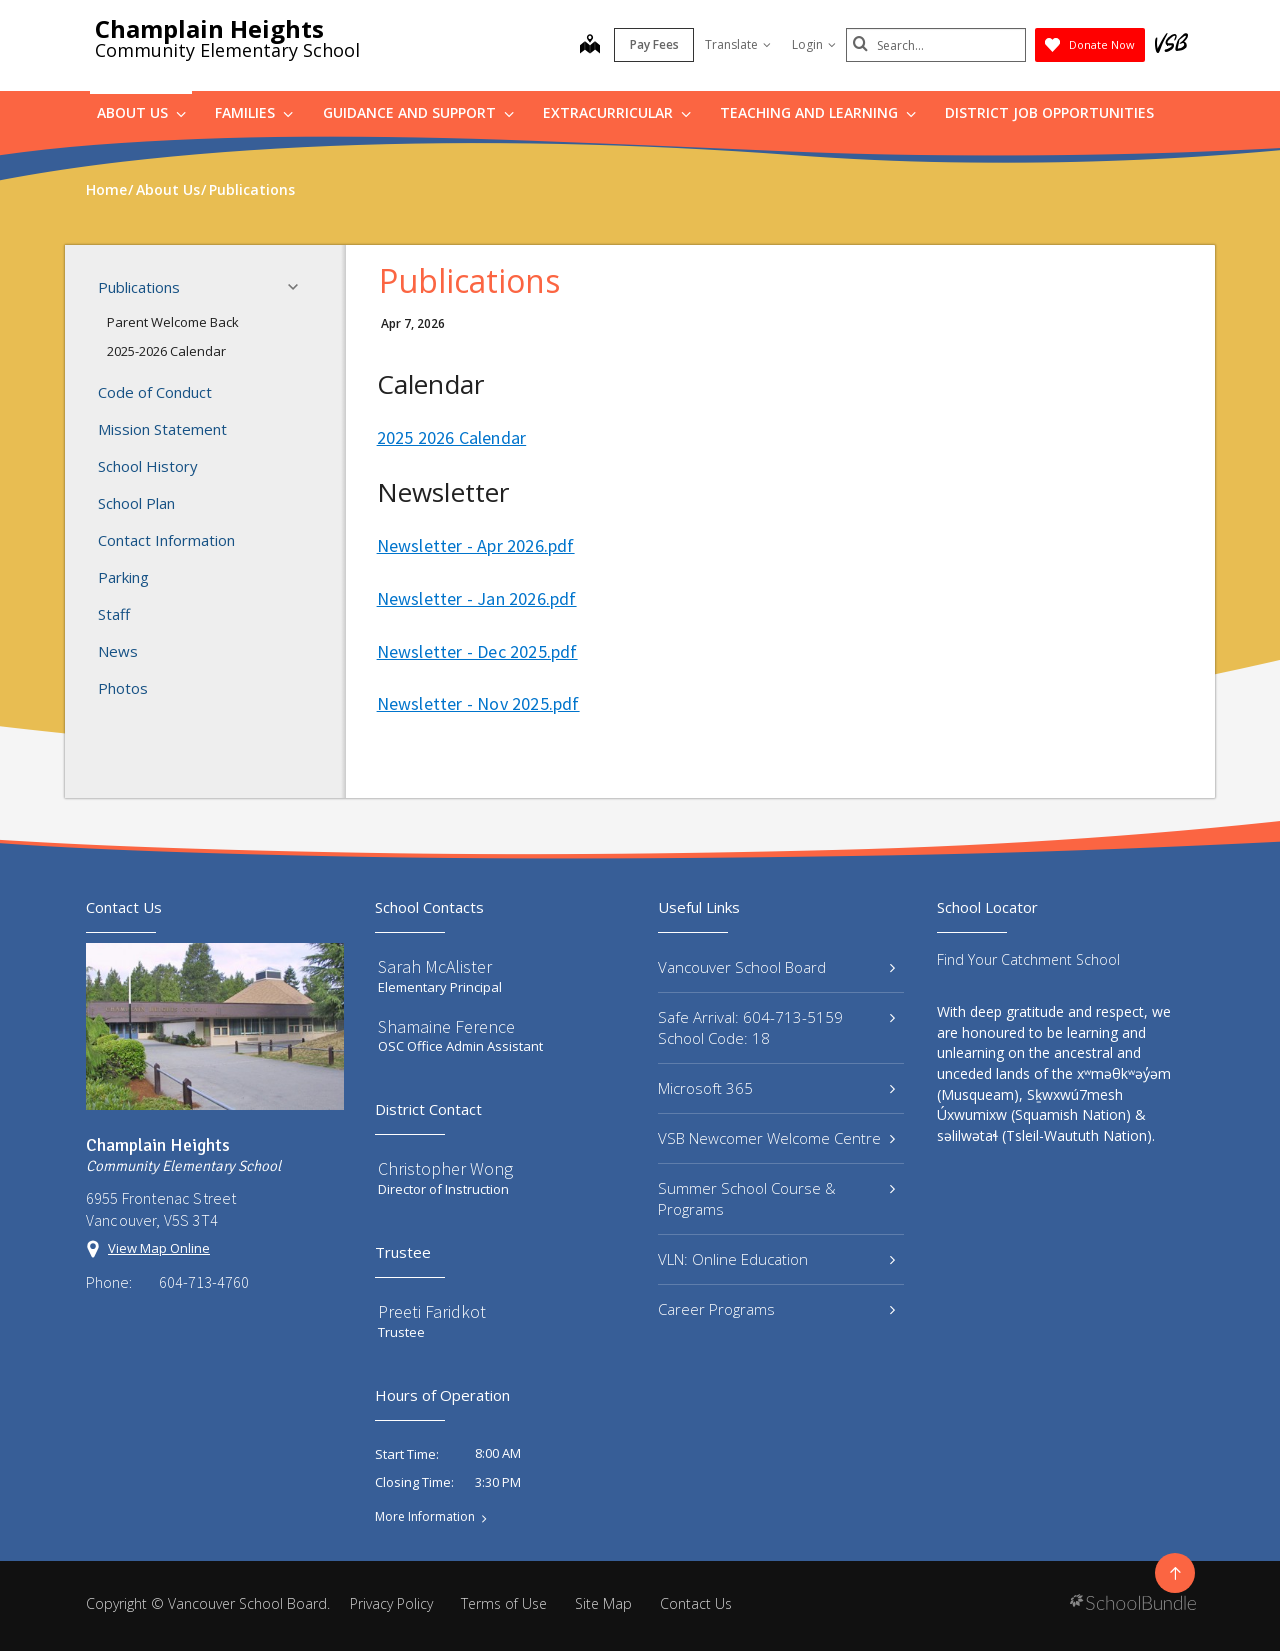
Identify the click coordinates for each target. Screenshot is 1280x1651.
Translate (738, 44)
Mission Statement (162, 429)
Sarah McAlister (435, 966)
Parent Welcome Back (173, 322)
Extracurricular (617, 112)
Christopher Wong (445, 1168)
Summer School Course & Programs (776, 1198)
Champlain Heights (209, 28)
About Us (141, 112)
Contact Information (166, 540)
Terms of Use (504, 1603)
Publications (204, 287)
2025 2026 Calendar (452, 437)
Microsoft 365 (776, 1088)
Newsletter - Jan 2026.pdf (477, 598)
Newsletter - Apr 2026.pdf (476, 545)
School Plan (136, 503)
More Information (425, 1517)
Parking (123, 577)
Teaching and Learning (818, 112)
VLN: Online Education (776, 1259)
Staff (114, 614)
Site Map (603, 1603)
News (118, 651)
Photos (123, 688)
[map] (590, 46)
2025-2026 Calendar (166, 351)
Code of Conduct (155, 392)
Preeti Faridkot (432, 1311)
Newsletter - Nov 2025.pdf (478, 703)
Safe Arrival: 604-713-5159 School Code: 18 (776, 1027)
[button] (299, 287)
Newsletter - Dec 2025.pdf (477, 651)
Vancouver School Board (776, 967)
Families (254, 112)
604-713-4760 (204, 1282)
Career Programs (776, 1309)
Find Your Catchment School (1028, 959)
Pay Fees (654, 44)
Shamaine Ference (446, 1026)
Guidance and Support (418, 112)
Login (814, 44)
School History (148, 466)
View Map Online (159, 1248)
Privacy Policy (391, 1603)
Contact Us (696, 1603)
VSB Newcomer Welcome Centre (776, 1138)
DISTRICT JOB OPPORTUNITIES (1049, 112)
